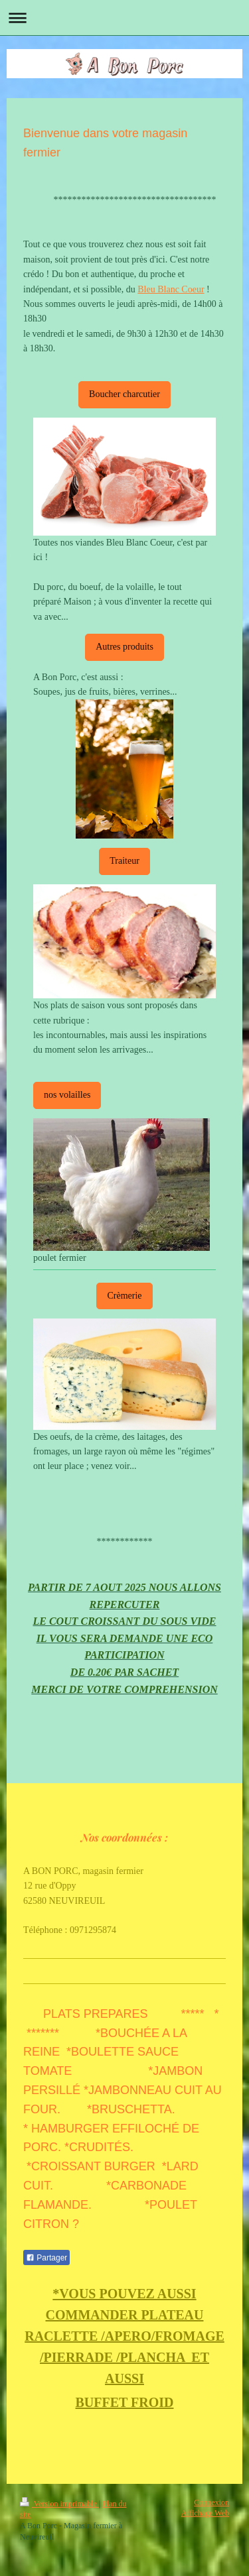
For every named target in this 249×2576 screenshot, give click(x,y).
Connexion (211, 2502)
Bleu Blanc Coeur (170, 289)
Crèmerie (124, 1296)
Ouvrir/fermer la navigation (124, 17)
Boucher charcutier (124, 394)
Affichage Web (205, 2513)
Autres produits (124, 647)
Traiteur (124, 861)
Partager (46, 2257)
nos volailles (67, 1095)
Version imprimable (59, 2503)
